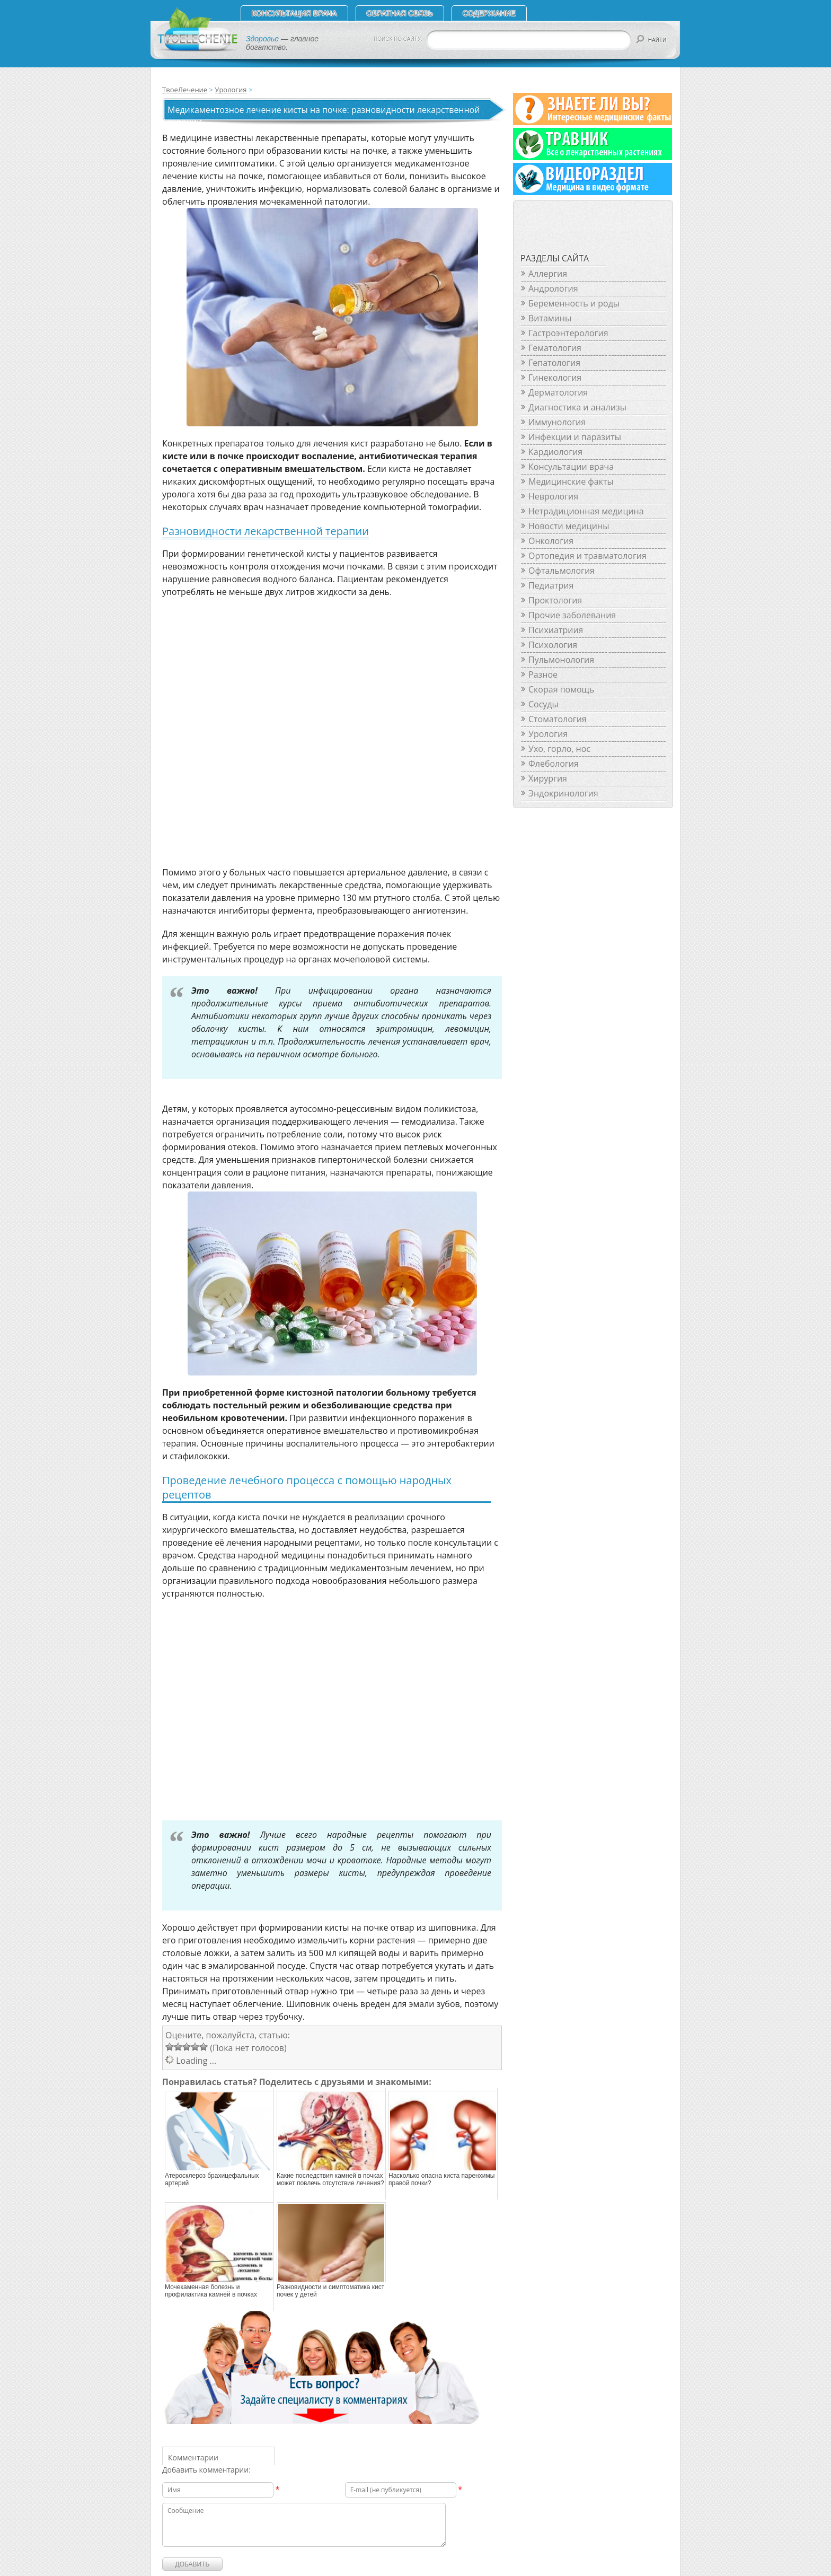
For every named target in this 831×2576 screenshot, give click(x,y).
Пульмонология (561, 659)
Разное (543, 674)
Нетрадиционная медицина (586, 511)
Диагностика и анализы (577, 407)
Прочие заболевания (572, 615)
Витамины (549, 318)
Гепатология (554, 363)
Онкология (550, 541)
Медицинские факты (571, 481)
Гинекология (554, 377)
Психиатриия (555, 630)
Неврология (553, 496)
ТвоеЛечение (184, 89)
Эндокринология (563, 793)
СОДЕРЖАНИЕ (489, 13)
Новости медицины (568, 526)
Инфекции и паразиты (574, 437)
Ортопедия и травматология (587, 556)
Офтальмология (561, 570)
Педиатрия (550, 585)
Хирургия (547, 778)
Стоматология (557, 719)
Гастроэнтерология (568, 333)
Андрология (553, 288)
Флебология (553, 763)
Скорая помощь (561, 689)
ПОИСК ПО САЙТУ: (398, 39)
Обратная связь (400, 13)
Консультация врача (294, 13)
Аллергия (547, 273)
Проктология (555, 600)
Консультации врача (571, 466)
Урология (230, 89)
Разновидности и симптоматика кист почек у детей (330, 2290)
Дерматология (558, 392)
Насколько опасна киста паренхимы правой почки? (441, 2179)
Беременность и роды (574, 303)
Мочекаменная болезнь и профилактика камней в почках (211, 2290)
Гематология (554, 348)
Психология (552, 645)
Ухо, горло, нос (559, 749)
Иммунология (557, 422)
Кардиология (555, 452)
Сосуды (543, 704)
